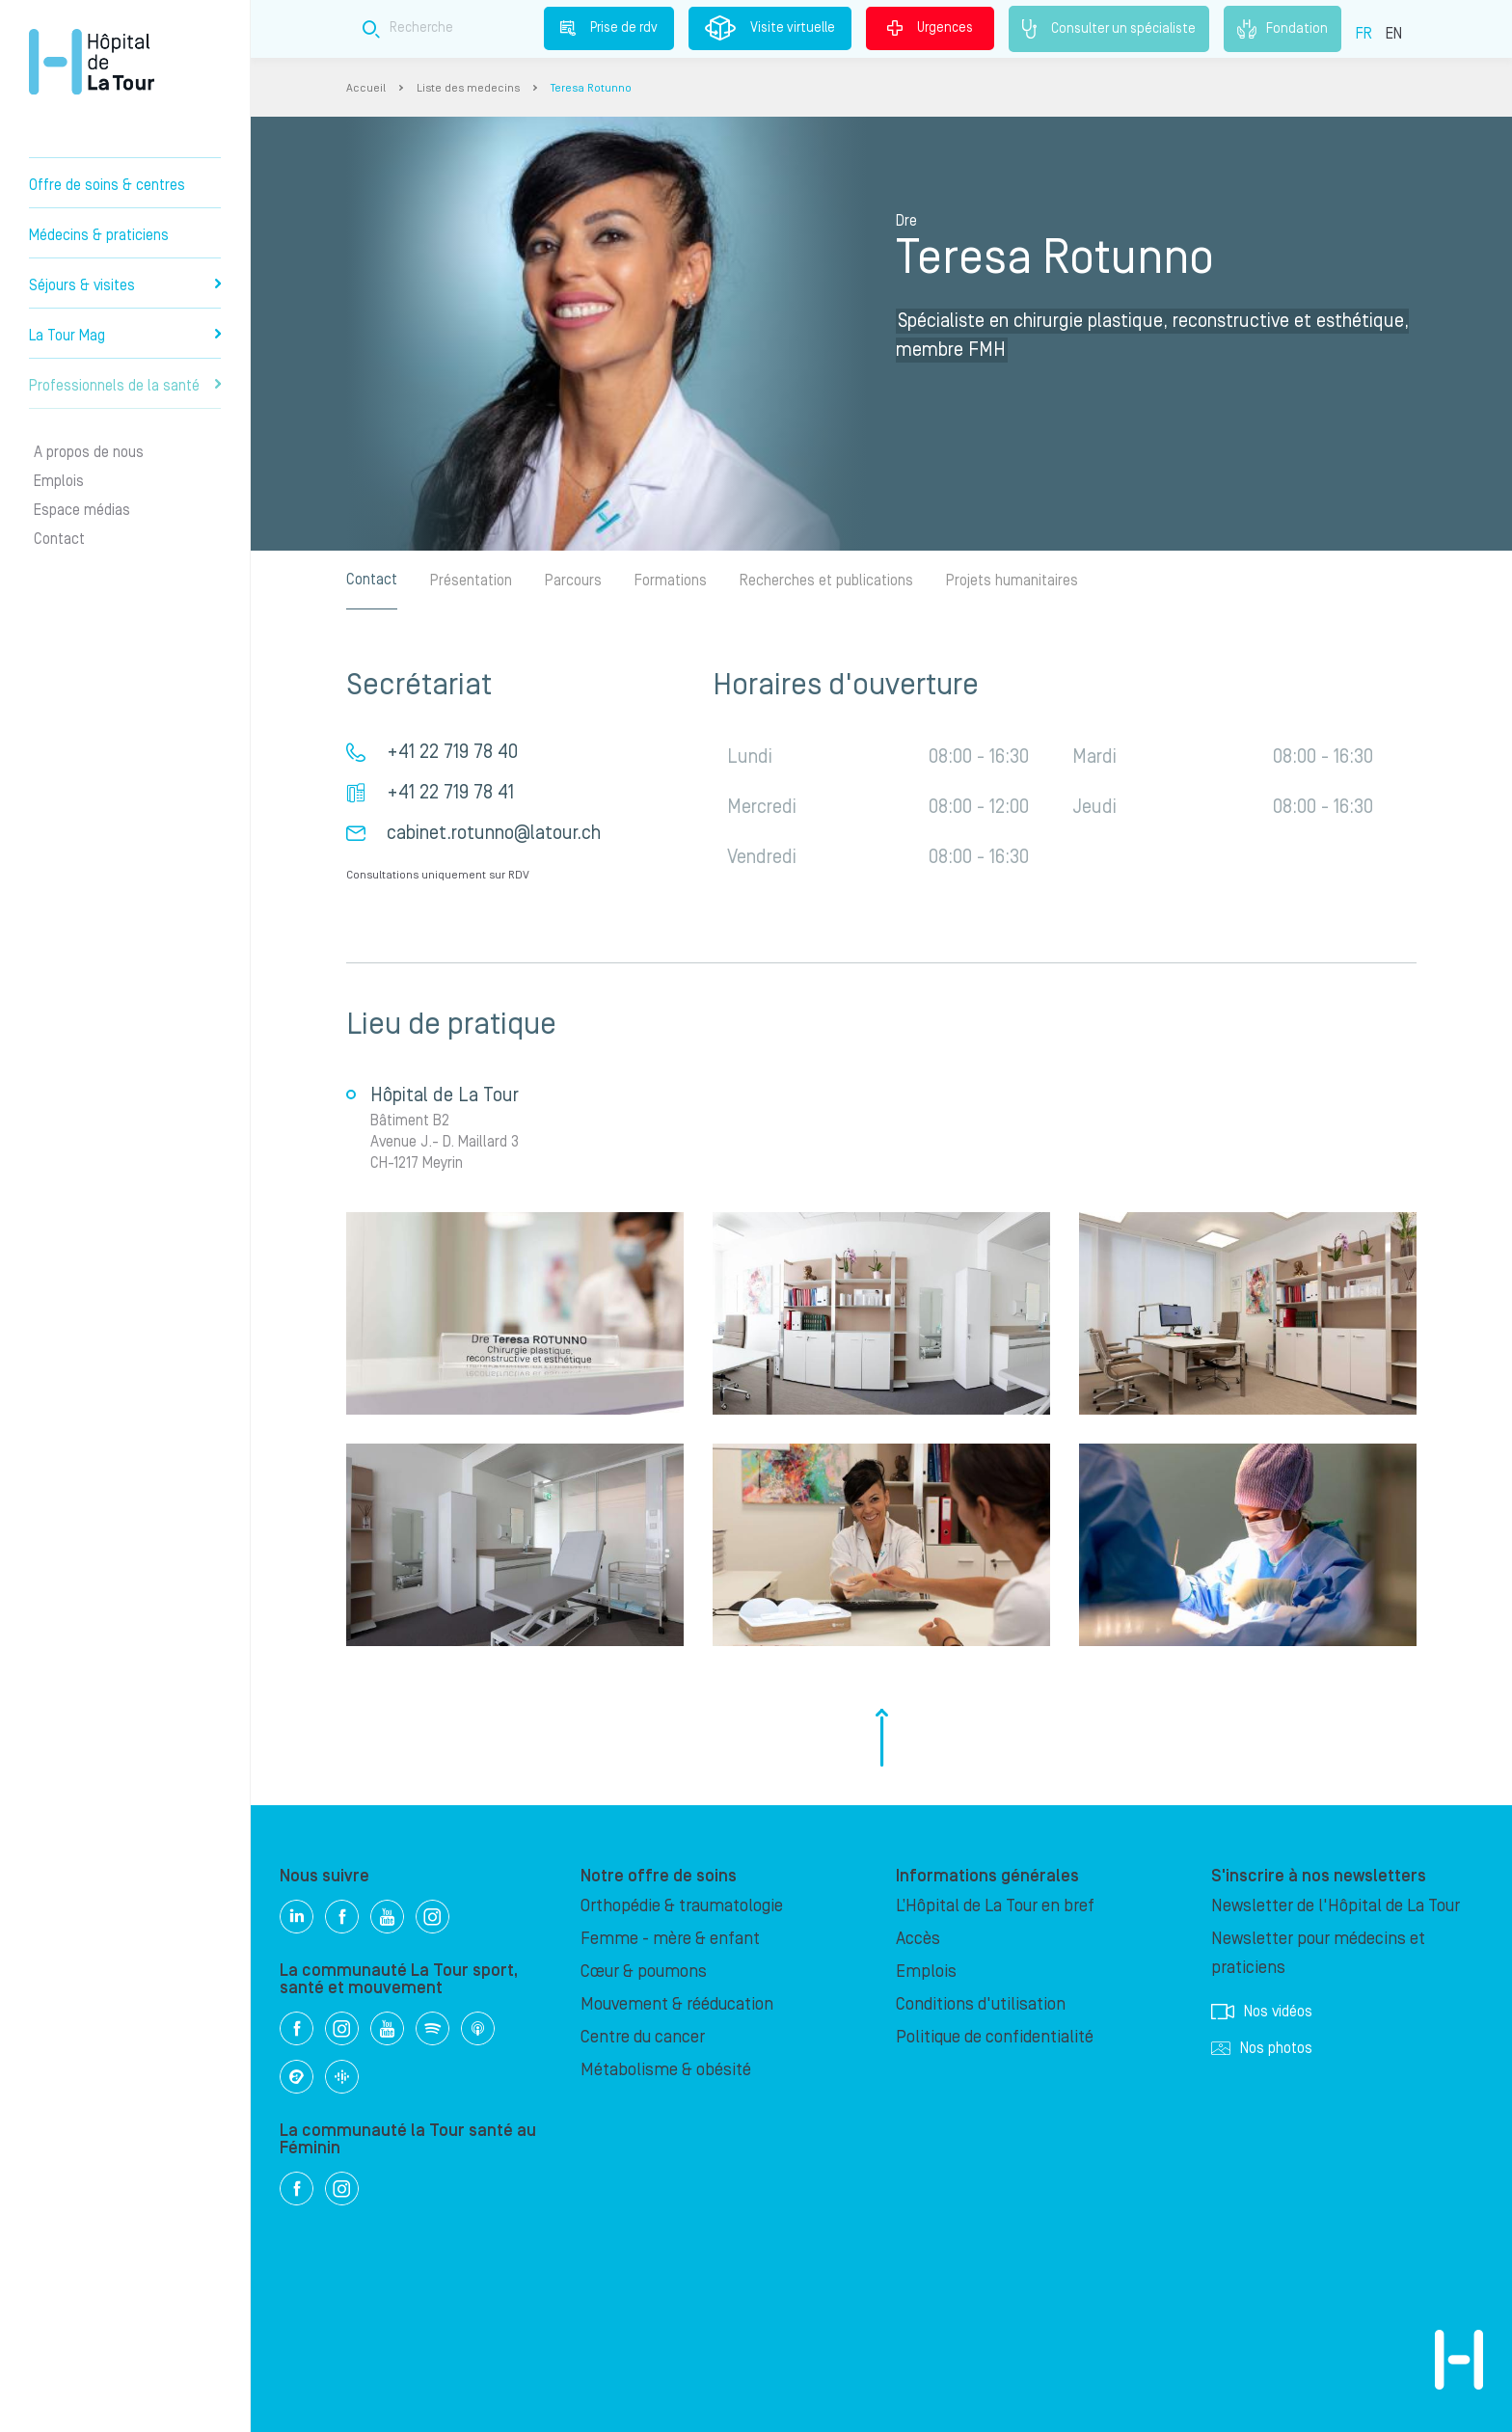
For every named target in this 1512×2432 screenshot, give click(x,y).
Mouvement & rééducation (676, 2004)
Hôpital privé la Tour (91, 62)
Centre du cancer (642, 2037)
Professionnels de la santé (125, 385)
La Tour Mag (125, 335)
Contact (59, 539)
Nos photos (1261, 2048)
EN (1394, 33)
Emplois (59, 481)
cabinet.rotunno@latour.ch (494, 833)
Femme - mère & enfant (670, 1939)
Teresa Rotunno (591, 88)
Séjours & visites (125, 285)
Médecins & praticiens (99, 235)
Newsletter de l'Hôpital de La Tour (1335, 1906)
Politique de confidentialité (995, 2037)
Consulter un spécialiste (1109, 29)
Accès (918, 1939)
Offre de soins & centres (107, 185)
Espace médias (82, 510)
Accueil (366, 88)
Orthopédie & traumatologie (681, 1906)
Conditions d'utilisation (981, 2004)
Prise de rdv (609, 28)
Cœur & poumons (643, 1971)
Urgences (930, 28)
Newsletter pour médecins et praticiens (1318, 1953)
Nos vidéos (1261, 2011)
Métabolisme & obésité (665, 2070)
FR (1364, 33)
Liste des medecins (468, 88)
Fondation (1282, 29)
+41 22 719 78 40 (452, 752)
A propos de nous (89, 452)
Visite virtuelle (770, 28)
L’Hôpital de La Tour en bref (995, 1906)
